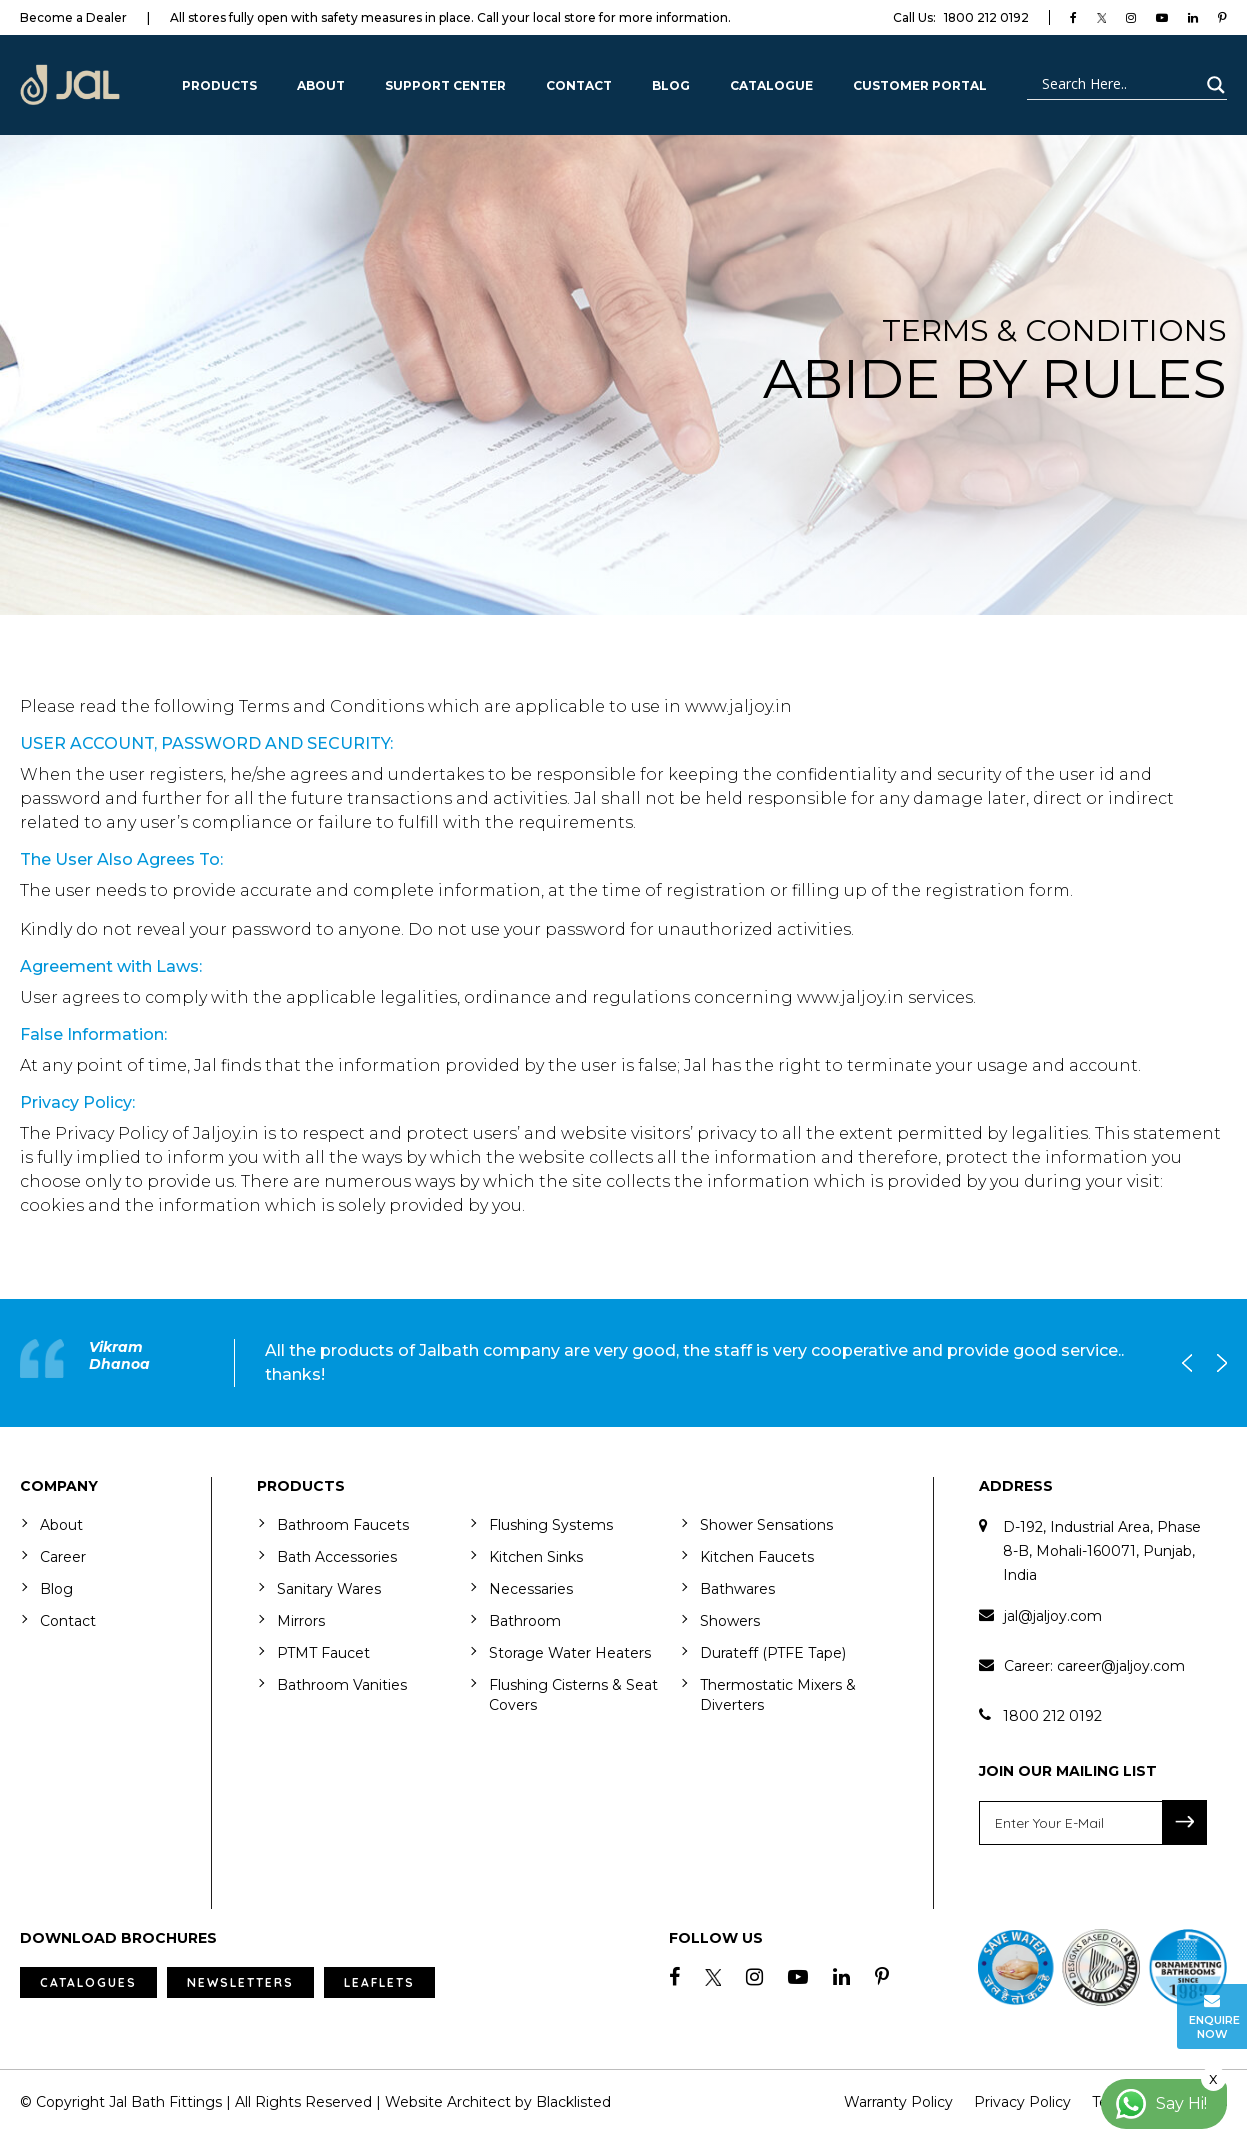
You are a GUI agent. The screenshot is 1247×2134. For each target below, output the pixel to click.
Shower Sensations (766, 1525)
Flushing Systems (551, 1525)
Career (63, 1557)
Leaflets (379, 1982)
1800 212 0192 (961, 17)
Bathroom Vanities (342, 1685)
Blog (671, 85)
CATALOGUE (771, 85)
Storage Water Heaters (570, 1653)
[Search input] (1118, 85)
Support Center (445, 85)
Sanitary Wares (329, 1589)
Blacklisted (573, 2102)
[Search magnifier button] (1213, 85)
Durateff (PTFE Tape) (773, 1653)
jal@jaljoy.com (1053, 1616)
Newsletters (240, 1982)
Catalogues (88, 1982)
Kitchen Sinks (536, 1557)
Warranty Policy (898, 2102)
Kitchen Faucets (757, 1557)
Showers (730, 1621)
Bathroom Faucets (343, 1525)
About (321, 85)
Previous (1192, 1363)
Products (219, 85)
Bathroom (525, 1621)
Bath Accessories (337, 1557)
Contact (579, 85)
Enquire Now (1214, 2016)
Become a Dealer (73, 17)
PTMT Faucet (323, 1653)
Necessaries (531, 1589)
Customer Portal (920, 85)
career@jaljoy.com (1121, 1666)
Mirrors (301, 1621)
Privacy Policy (1022, 2102)
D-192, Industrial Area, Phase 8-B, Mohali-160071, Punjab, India (1102, 1551)
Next (1217, 1363)
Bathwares (737, 1589)
